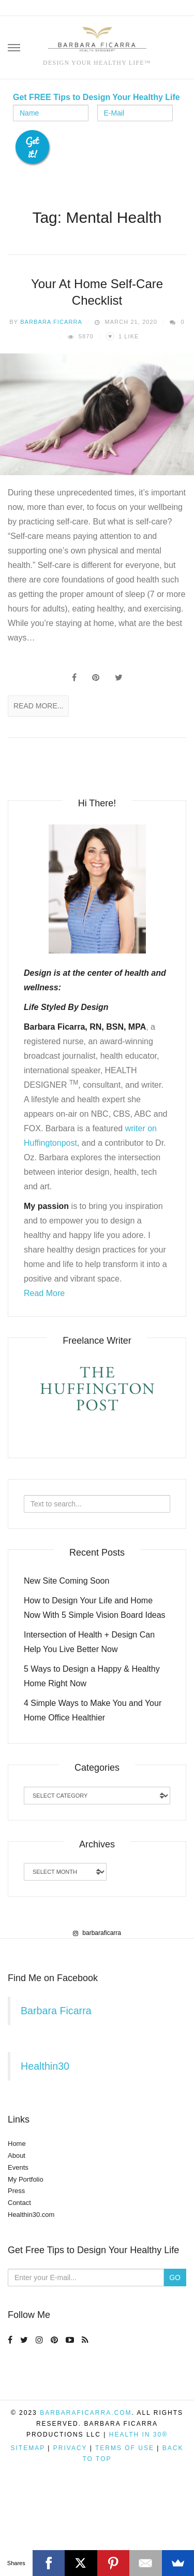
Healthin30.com (31, 2292)
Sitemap (28, 2525)
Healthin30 (45, 2144)
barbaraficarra (97, 2010)
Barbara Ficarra (51, 322)
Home (17, 2221)
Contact (19, 2280)
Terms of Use (124, 2525)
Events (18, 2244)
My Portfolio (25, 2256)
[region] (97, 1977)
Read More (44, 1293)
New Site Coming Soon (66, 1580)
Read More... (38, 706)
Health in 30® (138, 2512)
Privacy (70, 2525)
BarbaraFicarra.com (85, 2490)
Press (16, 2268)
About (16, 2233)
